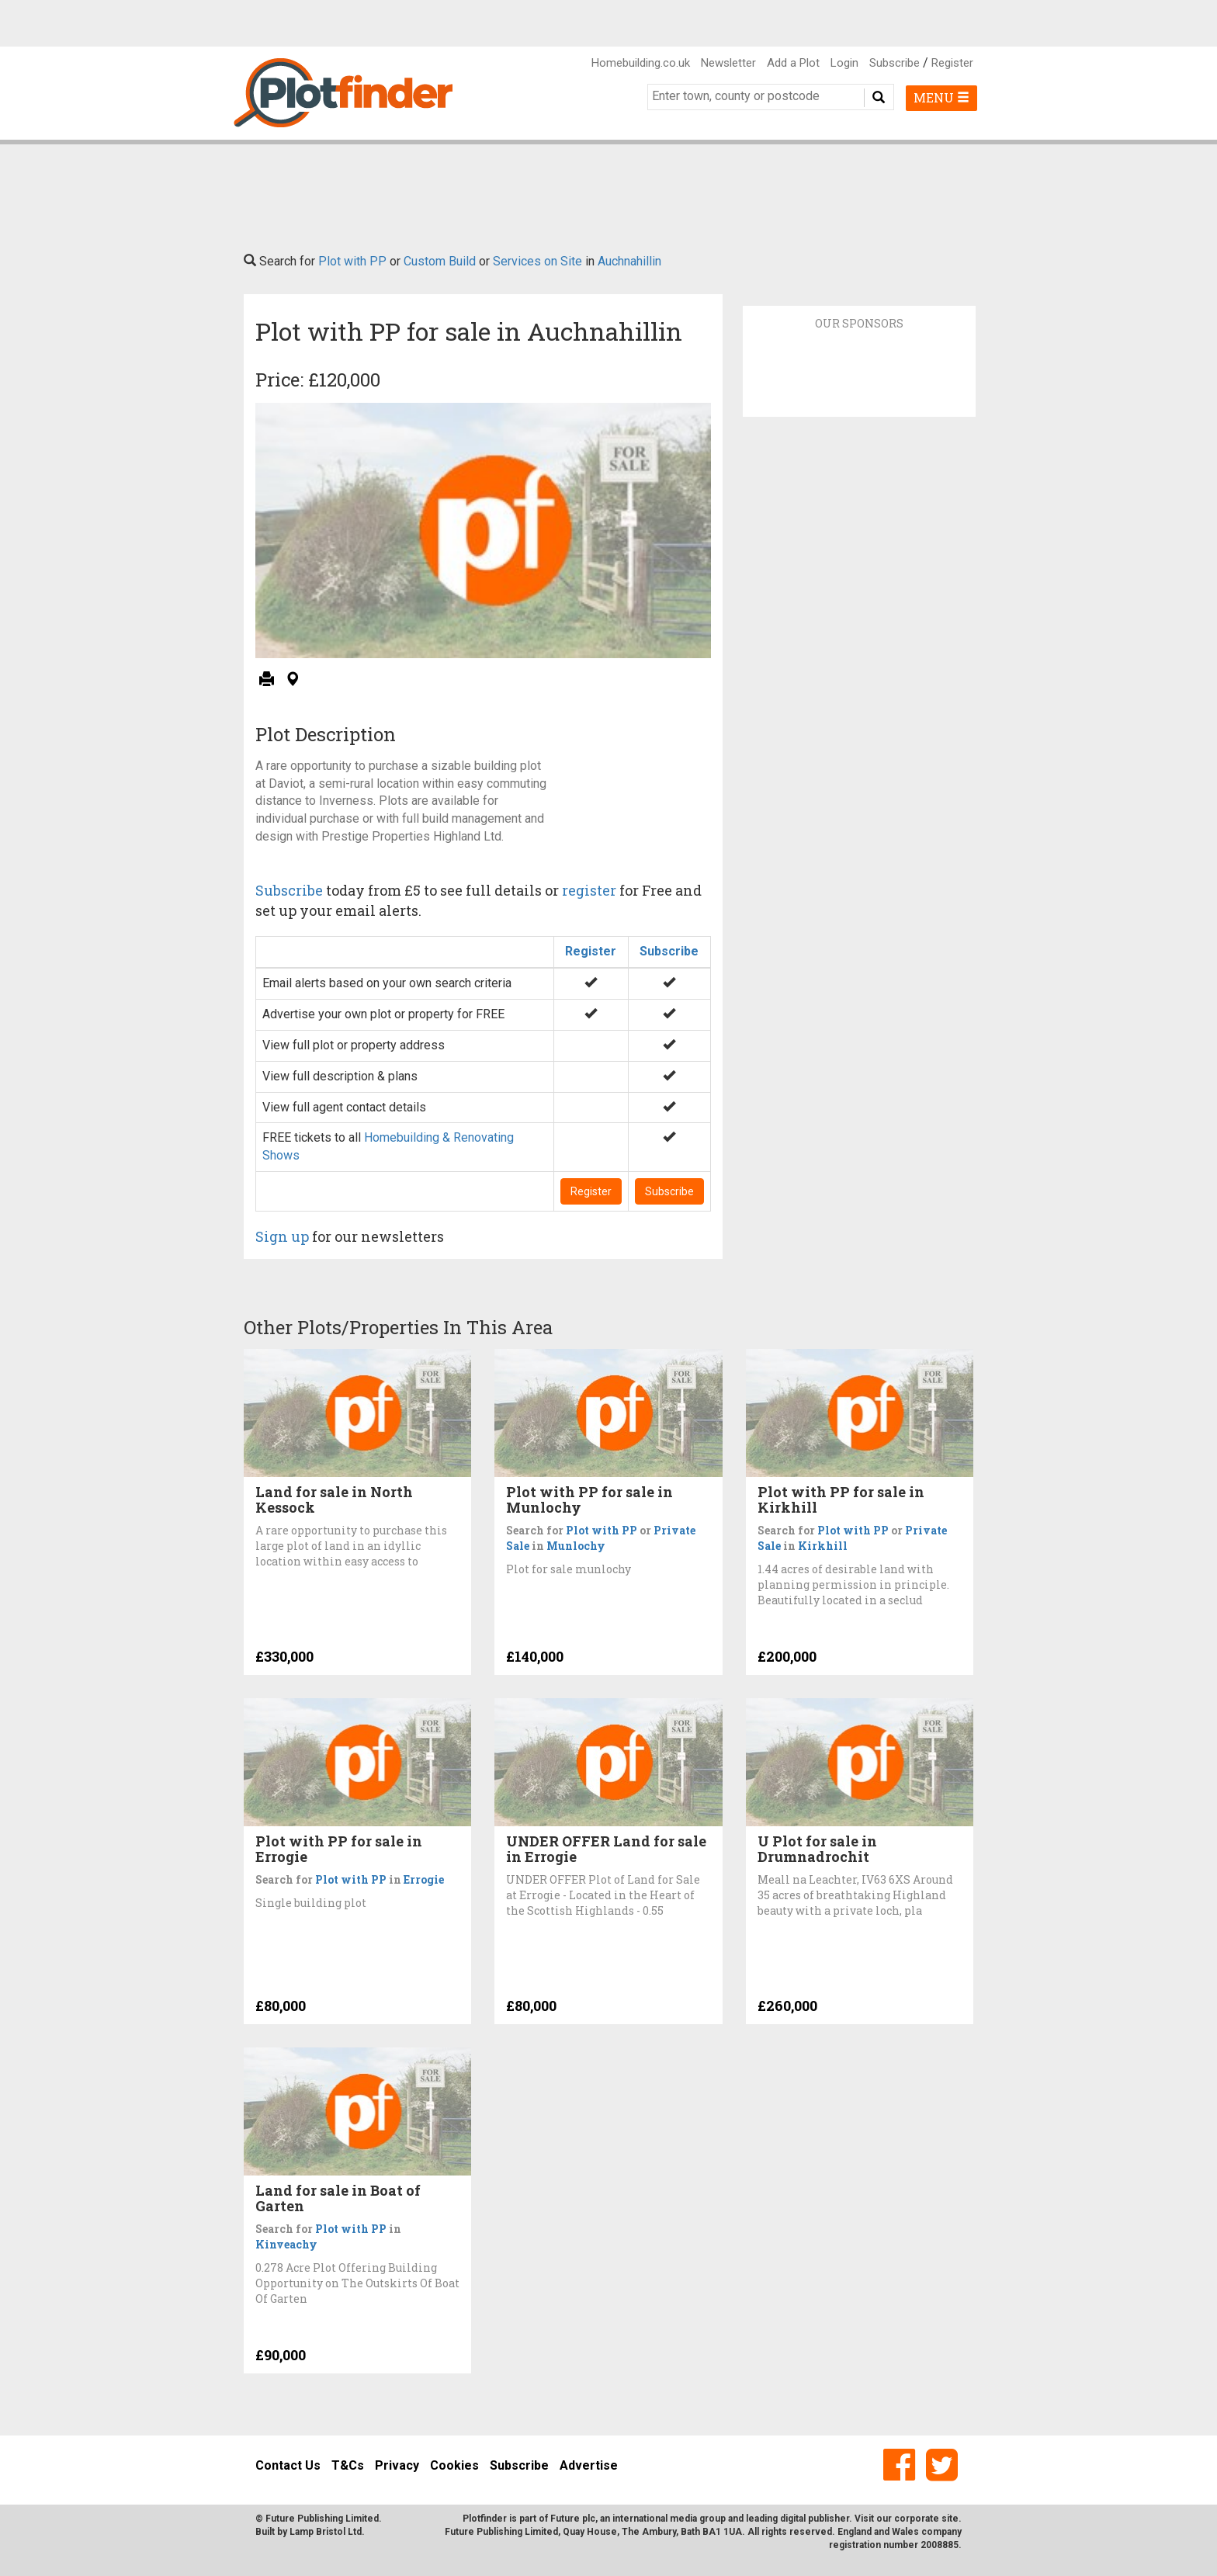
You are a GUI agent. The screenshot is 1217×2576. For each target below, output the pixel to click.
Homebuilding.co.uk (640, 63)
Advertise (589, 2465)
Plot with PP (352, 261)
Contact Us (288, 2465)
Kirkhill (823, 1545)
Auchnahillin (629, 261)
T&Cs (347, 2465)
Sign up (282, 1236)
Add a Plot (793, 63)
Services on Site (537, 261)
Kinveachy (286, 2244)
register (589, 890)
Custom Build (440, 261)
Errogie (424, 1879)
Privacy (397, 2465)
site (950, 2518)
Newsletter (728, 63)
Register (952, 63)
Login (844, 63)
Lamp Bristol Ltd (326, 2531)
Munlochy (575, 1545)
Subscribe (894, 63)
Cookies (454, 2465)
